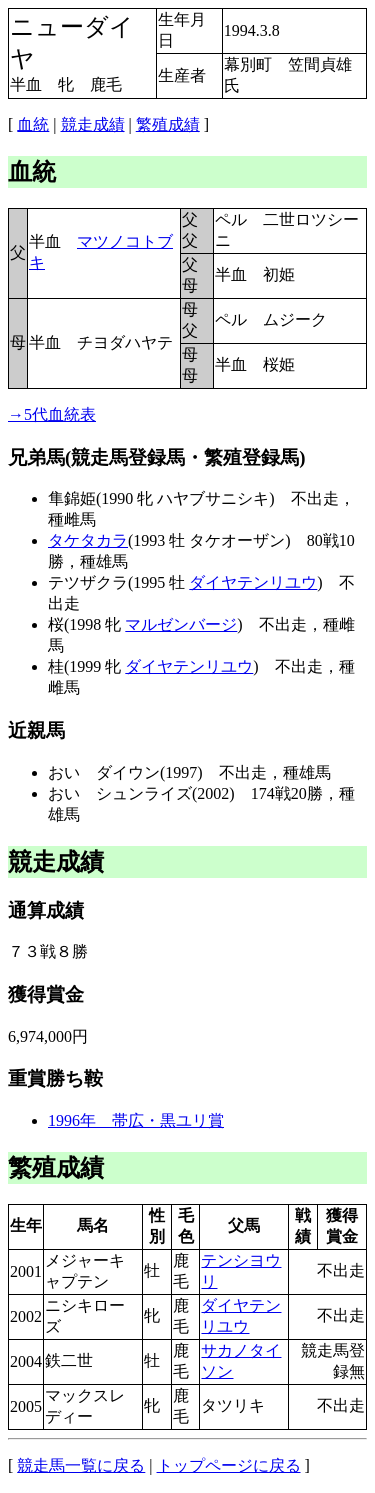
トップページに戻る (229, 1465)
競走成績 (93, 124)
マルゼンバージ (181, 624)
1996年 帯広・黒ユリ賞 (136, 1120)
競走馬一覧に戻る (81, 1465)
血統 (33, 124)
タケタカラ (88, 540)
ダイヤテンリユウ (253, 582)
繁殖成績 (168, 124)
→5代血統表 (52, 414)
